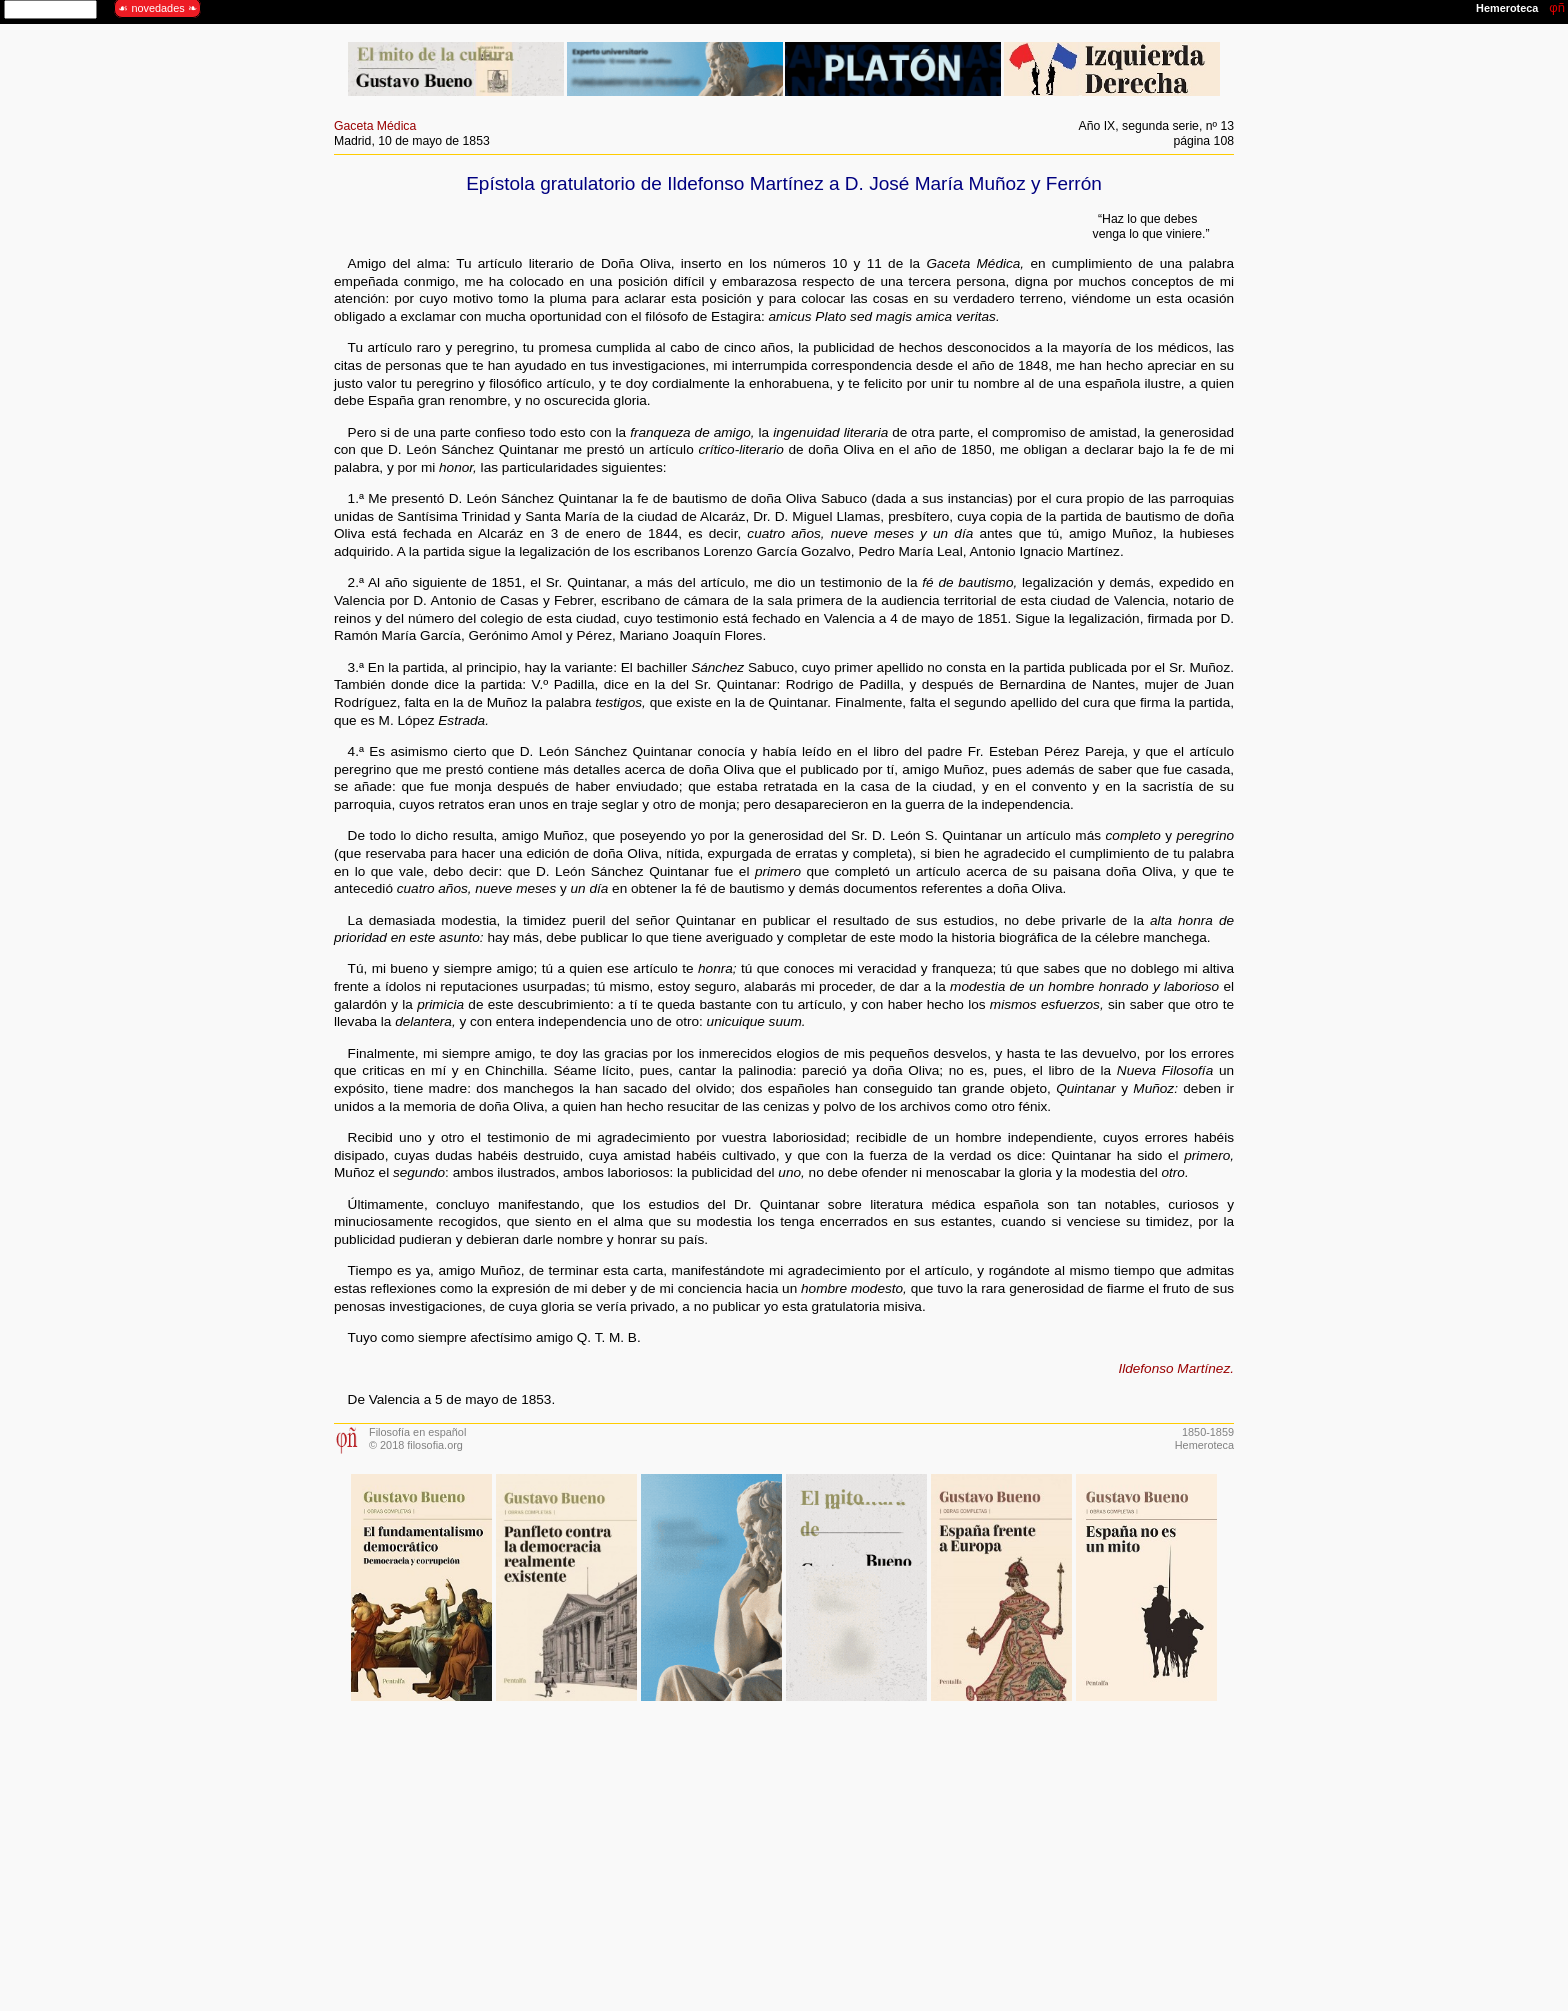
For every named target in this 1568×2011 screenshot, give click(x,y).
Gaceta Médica (375, 126)
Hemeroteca (1204, 1445)
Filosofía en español (417, 1432)
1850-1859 (1208, 1432)
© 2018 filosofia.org (416, 1445)
